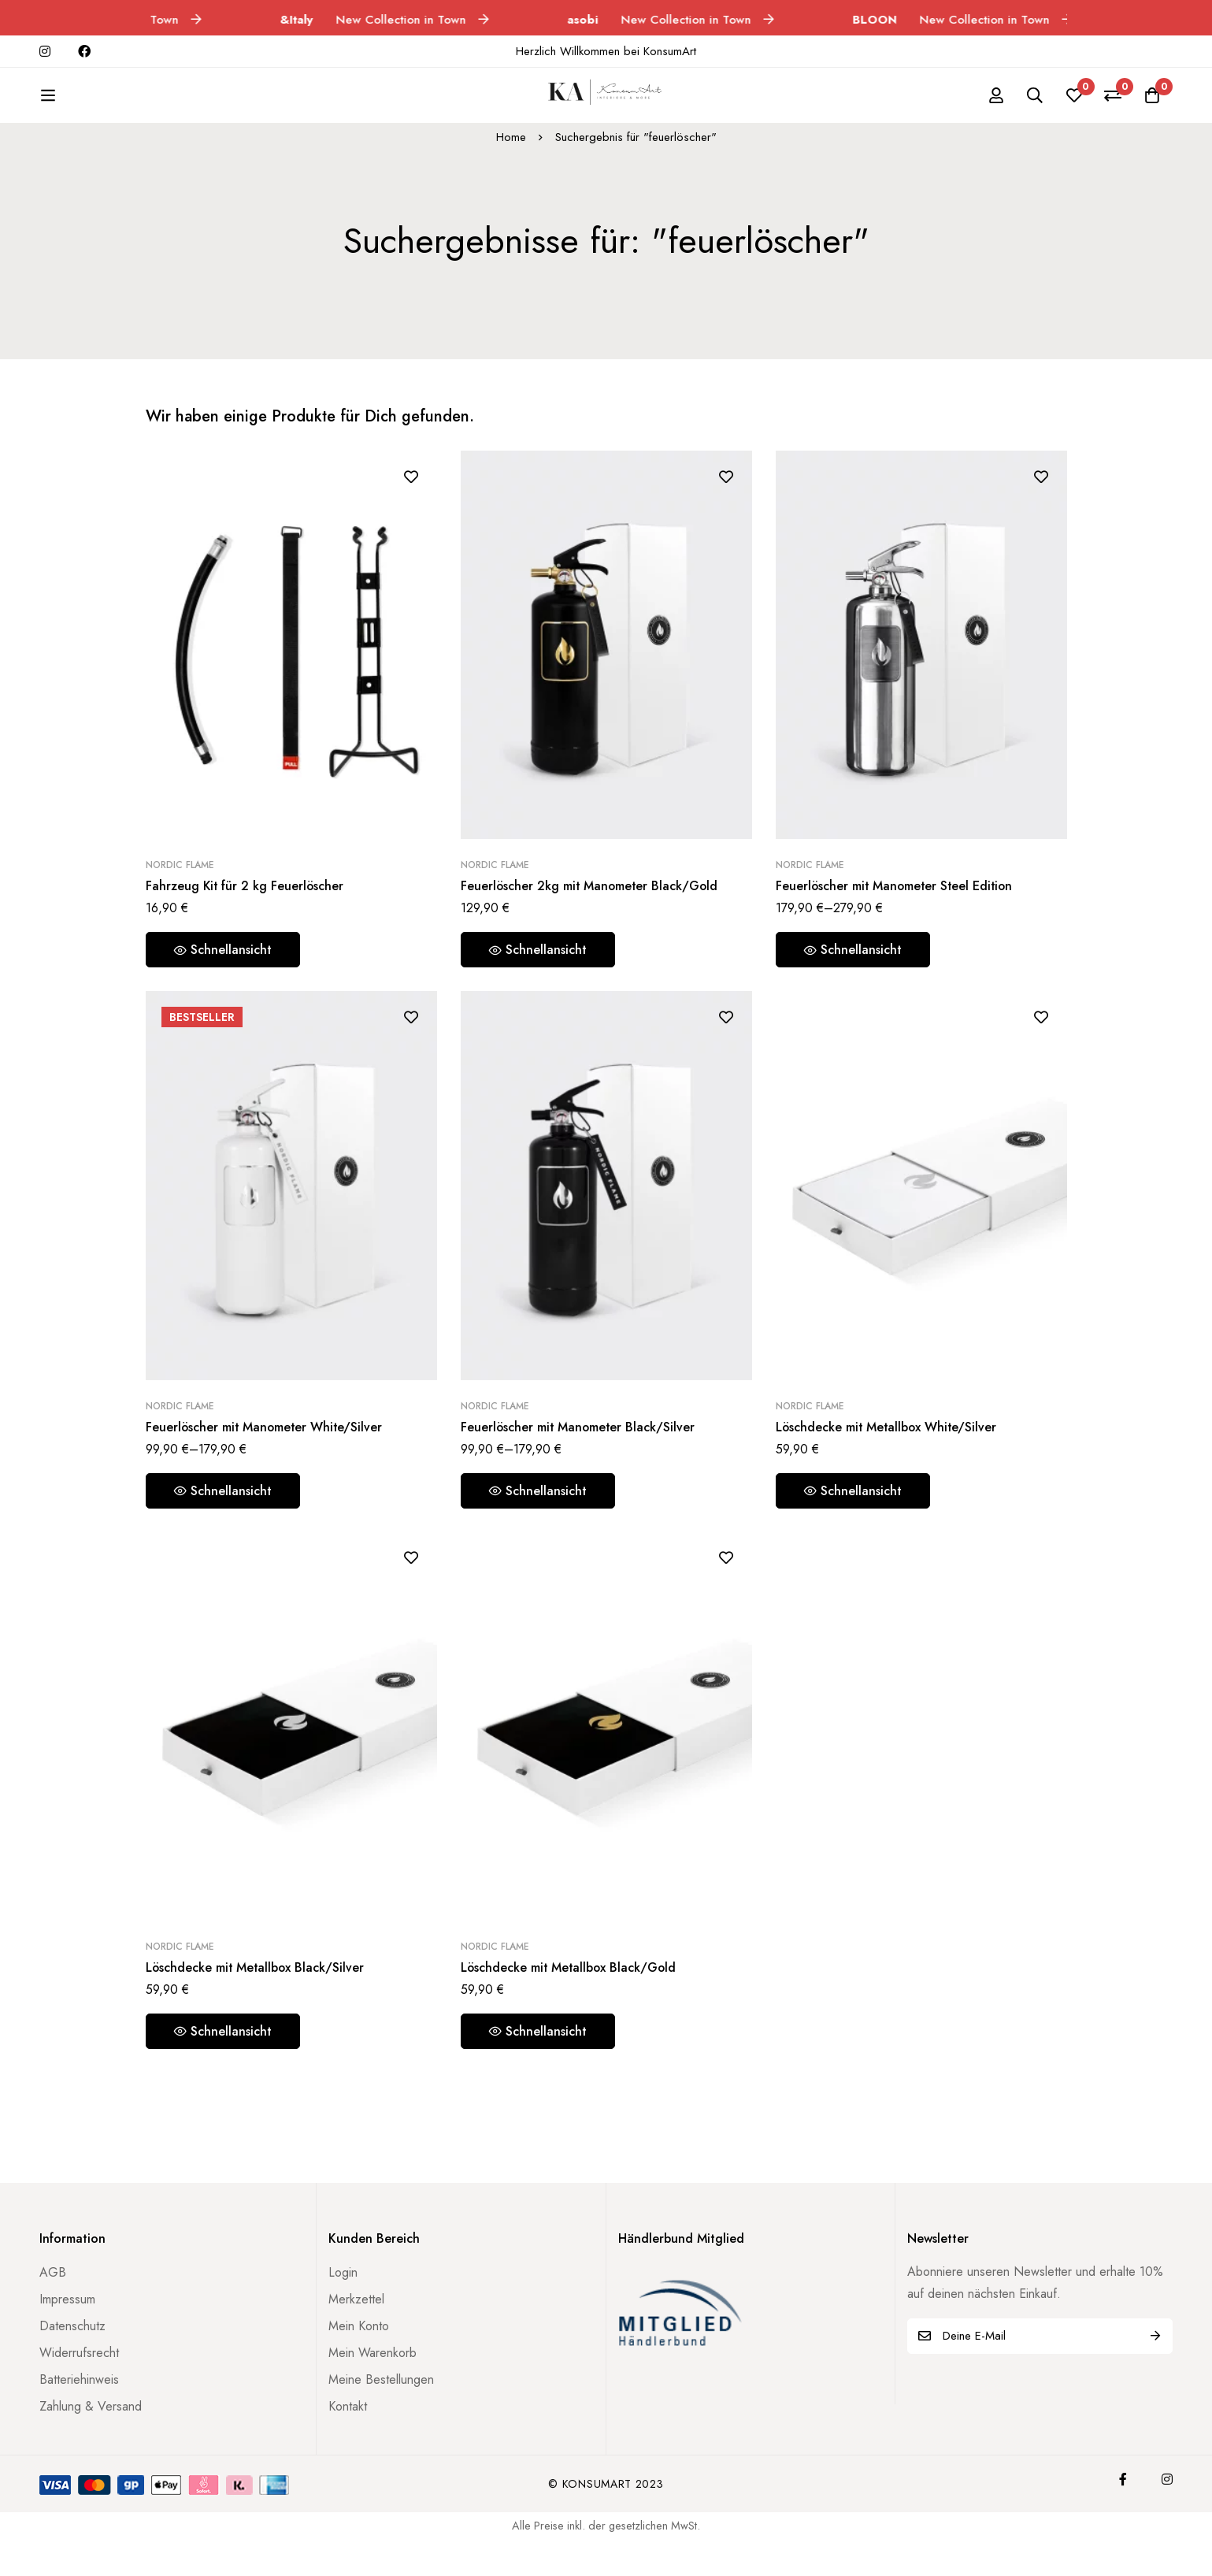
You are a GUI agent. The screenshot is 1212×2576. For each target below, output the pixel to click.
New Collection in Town (404, 19)
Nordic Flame (180, 884)
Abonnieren (1155, 2355)
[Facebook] (1123, 2498)
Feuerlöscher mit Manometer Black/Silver (579, 1446)
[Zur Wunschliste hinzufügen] (411, 495)
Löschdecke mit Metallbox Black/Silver (256, 1986)
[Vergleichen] (1112, 104)
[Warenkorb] (1152, 104)
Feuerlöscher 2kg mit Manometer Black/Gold (591, 905)
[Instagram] (1167, 2498)
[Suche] (1034, 104)
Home (511, 156)
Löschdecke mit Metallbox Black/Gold (570, 1986)
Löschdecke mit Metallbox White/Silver (888, 1446)
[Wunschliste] (1073, 104)
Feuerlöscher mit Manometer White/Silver (266, 1446)
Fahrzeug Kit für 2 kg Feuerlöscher (246, 905)
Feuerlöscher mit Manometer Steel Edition (896, 905)
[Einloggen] (994, 104)
